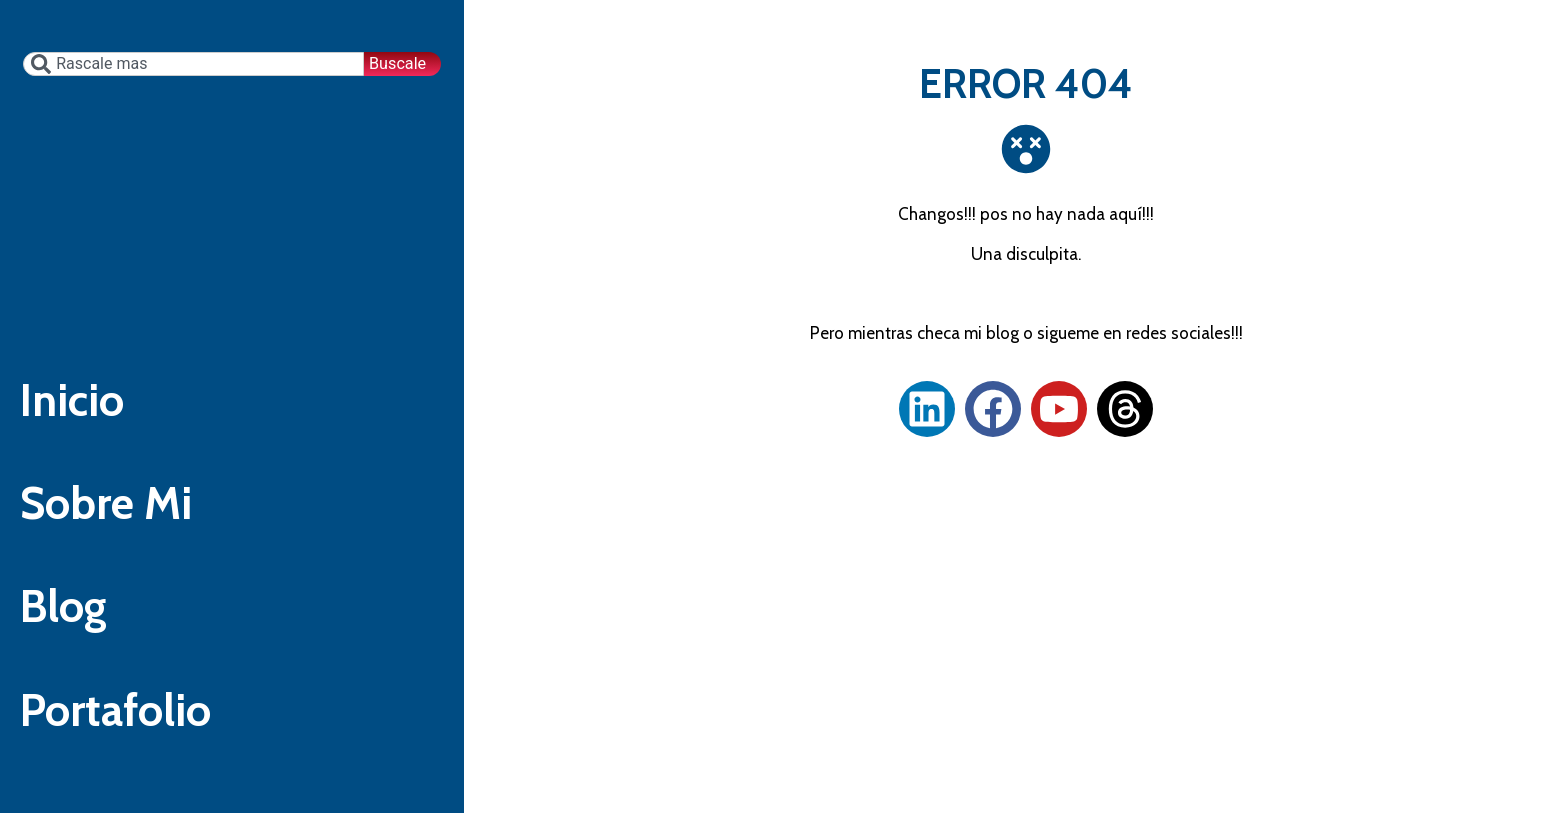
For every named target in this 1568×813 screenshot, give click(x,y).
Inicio (78, 389)
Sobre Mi (116, 510)
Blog (69, 631)
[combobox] (192, 13)
